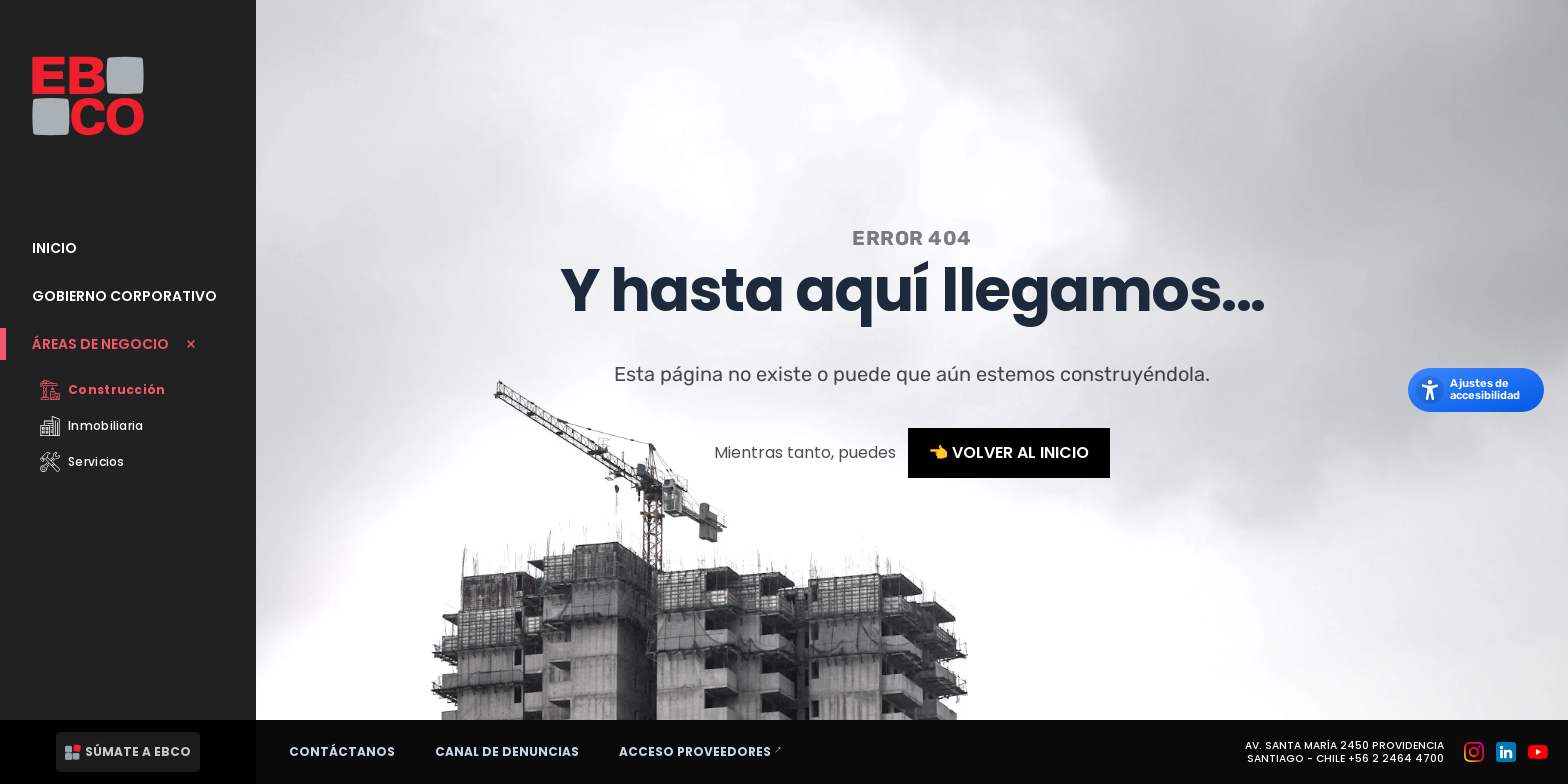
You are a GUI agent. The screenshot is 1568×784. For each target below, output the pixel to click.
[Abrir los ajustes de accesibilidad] (1476, 390)
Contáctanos (342, 751)
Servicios (82, 462)
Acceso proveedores (709, 751)
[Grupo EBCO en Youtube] (1538, 752)
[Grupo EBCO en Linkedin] (1506, 752)
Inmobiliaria (92, 426)
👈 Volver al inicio (1009, 452)
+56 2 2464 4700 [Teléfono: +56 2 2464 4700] (1396, 758)
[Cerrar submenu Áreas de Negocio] (128, 344)
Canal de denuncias (507, 751)
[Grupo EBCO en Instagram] (1474, 752)
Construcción (103, 390)
